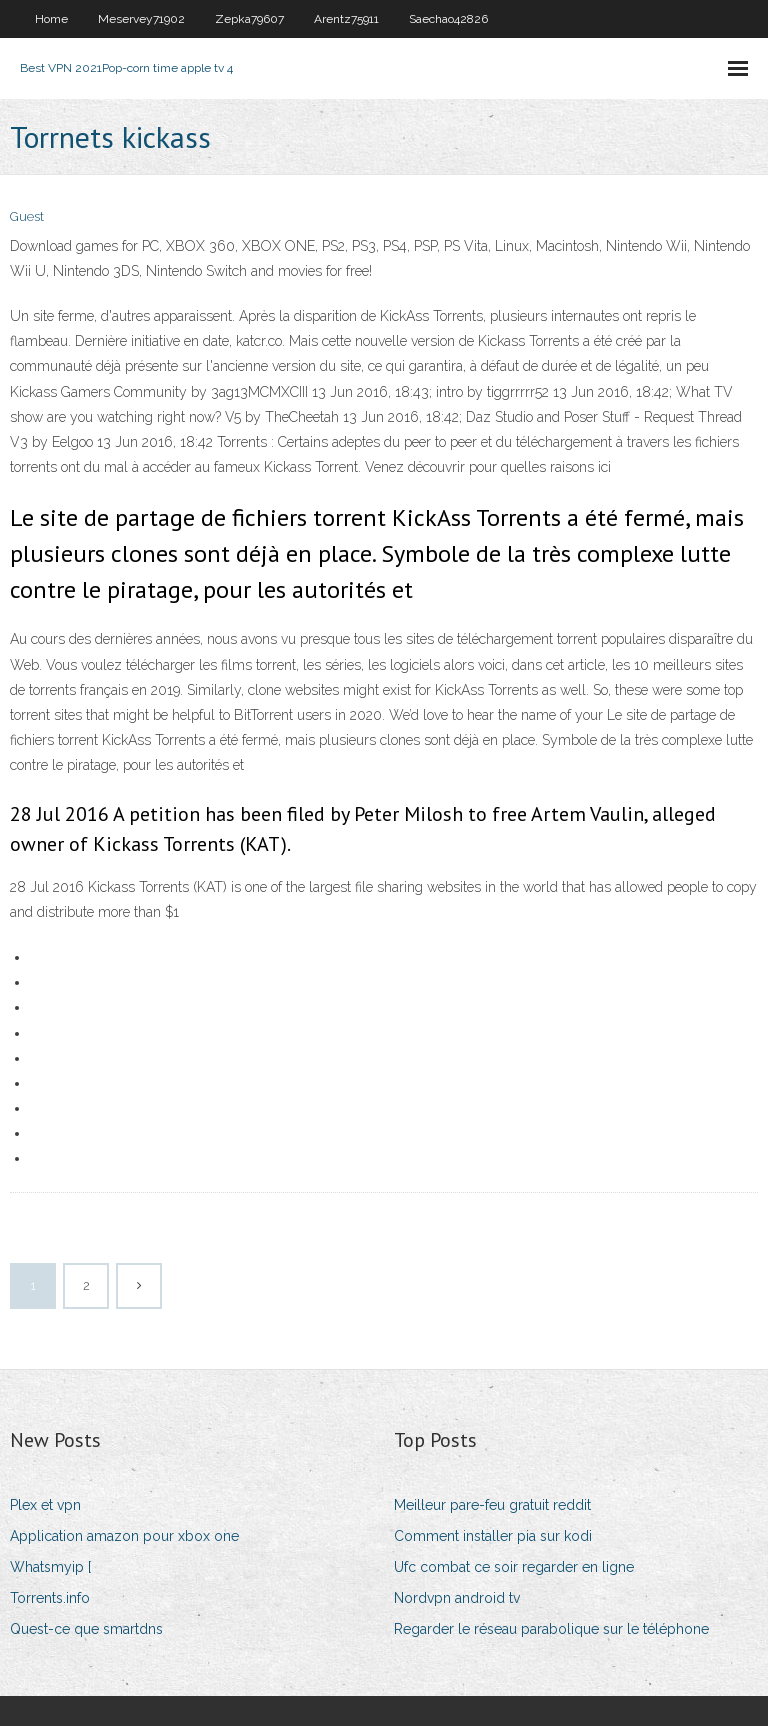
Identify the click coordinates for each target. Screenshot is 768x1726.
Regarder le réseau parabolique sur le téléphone (551, 1629)
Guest (27, 216)
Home (51, 19)
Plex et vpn (45, 1505)
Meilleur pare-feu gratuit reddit (492, 1505)
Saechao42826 (448, 19)
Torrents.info (50, 1598)
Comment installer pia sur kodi (493, 1536)
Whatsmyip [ (50, 1567)
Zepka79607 (249, 19)
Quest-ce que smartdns (86, 1629)
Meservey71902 (141, 19)
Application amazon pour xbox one (124, 1536)
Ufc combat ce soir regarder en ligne (514, 1567)
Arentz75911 (346, 19)
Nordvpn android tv (457, 1598)
